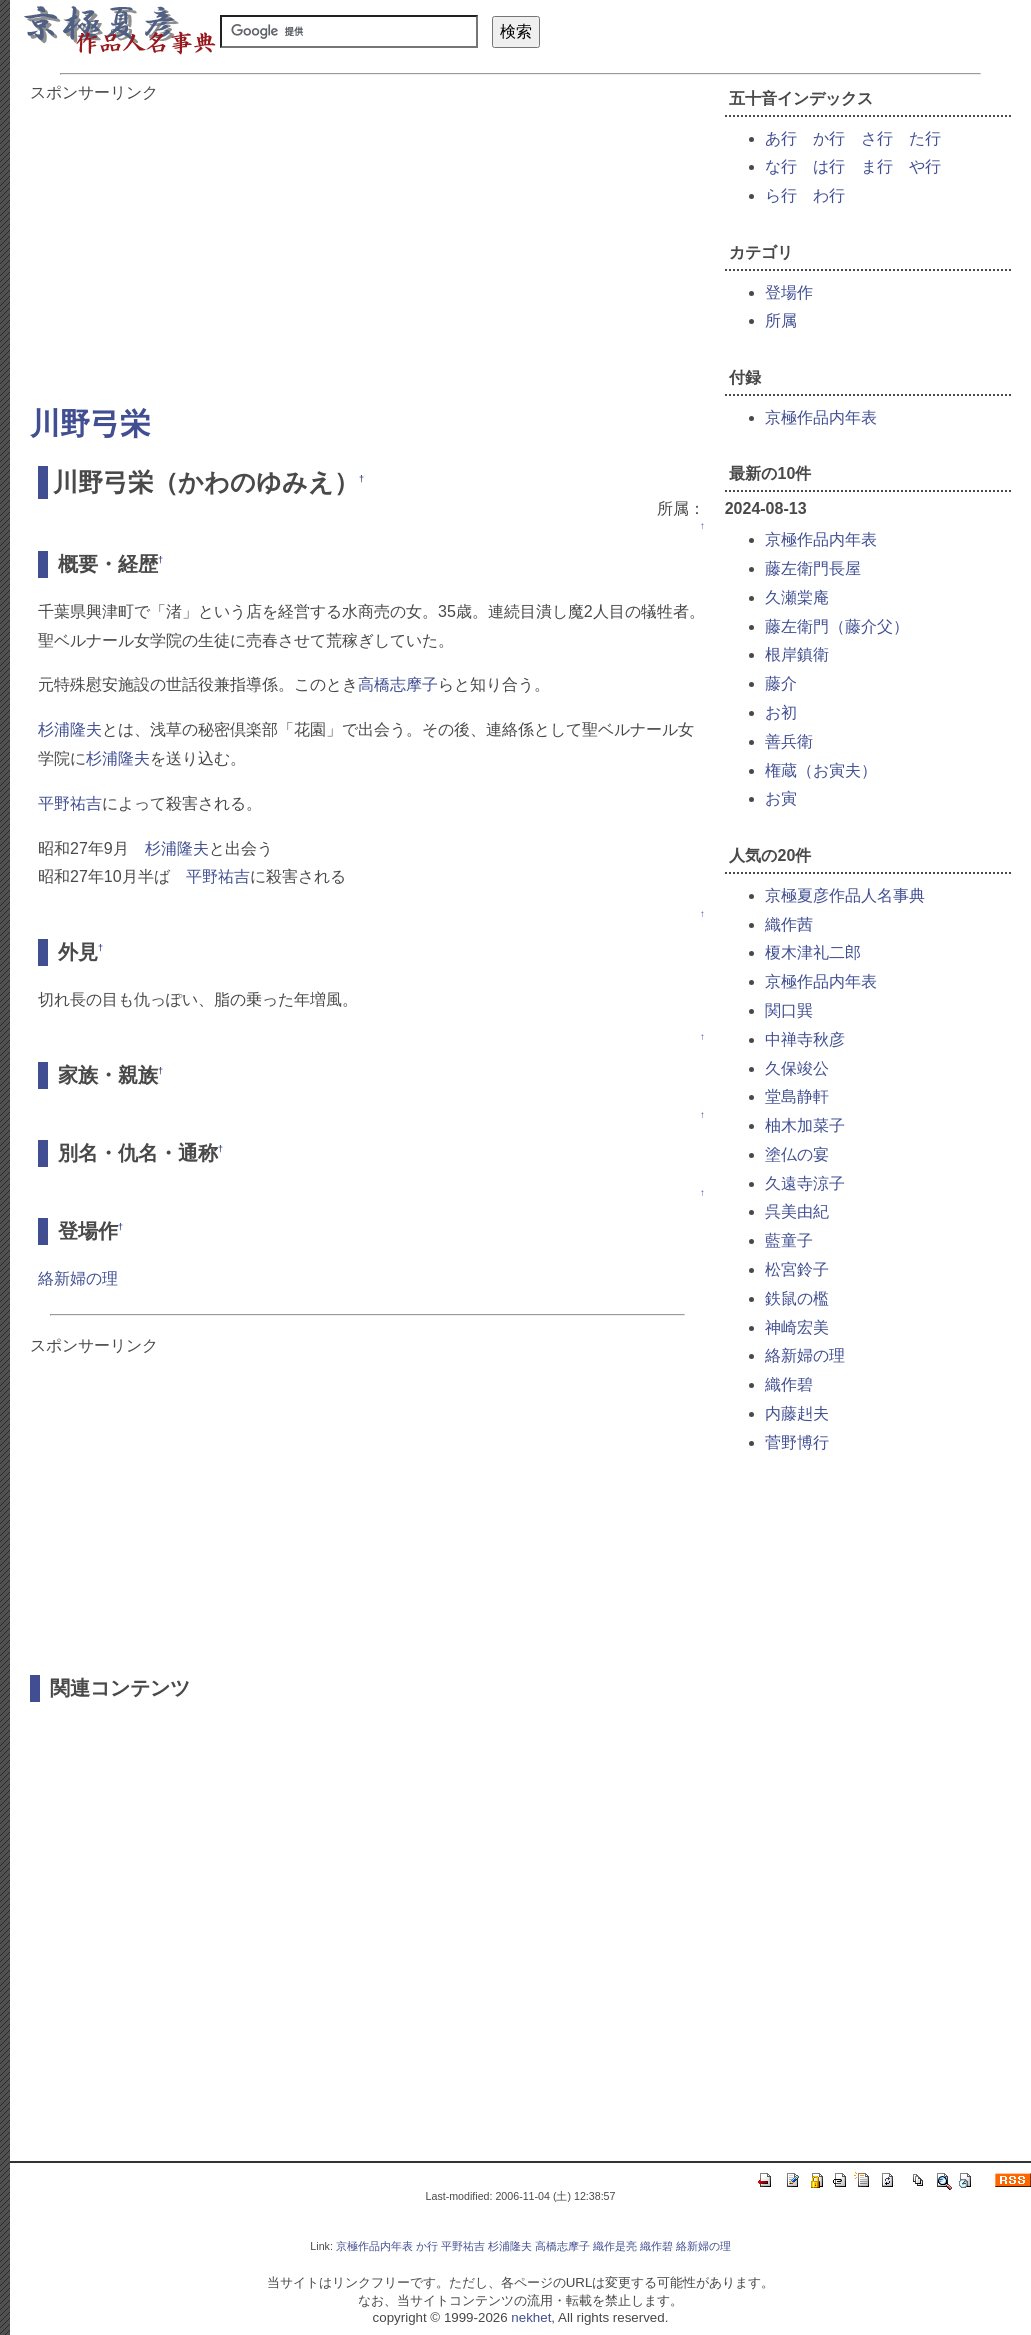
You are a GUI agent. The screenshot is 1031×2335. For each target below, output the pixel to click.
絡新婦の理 (78, 1278)
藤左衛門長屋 (813, 568)
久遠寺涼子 (805, 1183)
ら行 (781, 195)
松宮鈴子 (797, 1269)
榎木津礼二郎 (813, 952)
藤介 (781, 683)
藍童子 (789, 1240)
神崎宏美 (797, 1327)
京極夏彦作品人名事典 (845, 895)
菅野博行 (797, 1442)
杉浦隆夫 (70, 729)
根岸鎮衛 (797, 654)
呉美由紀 (797, 1211)
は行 (829, 166)
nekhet (531, 2317)
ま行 (877, 166)
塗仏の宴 (797, 1154)
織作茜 (789, 924)
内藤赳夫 (797, 1413)
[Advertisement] (367, 244)
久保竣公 (797, 1068)
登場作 (789, 292)
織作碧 (789, 1384)
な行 (781, 166)
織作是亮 (615, 2246)
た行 (925, 138)
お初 (781, 712)
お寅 (781, 798)
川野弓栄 (90, 423)
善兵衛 (789, 741)
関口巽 (789, 1010)
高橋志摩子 (398, 684)
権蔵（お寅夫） (821, 770)
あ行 (781, 138)
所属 (781, 320)
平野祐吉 (70, 803)
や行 (925, 166)
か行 (829, 138)
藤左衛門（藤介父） (837, 626)
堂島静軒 (797, 1096)
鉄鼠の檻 (797, 1298)
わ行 (829, 195)
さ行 (877, 138)
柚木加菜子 (805, 1125)
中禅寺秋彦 (805, 1039)
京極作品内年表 (821, 417)
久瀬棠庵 (797, 597)
